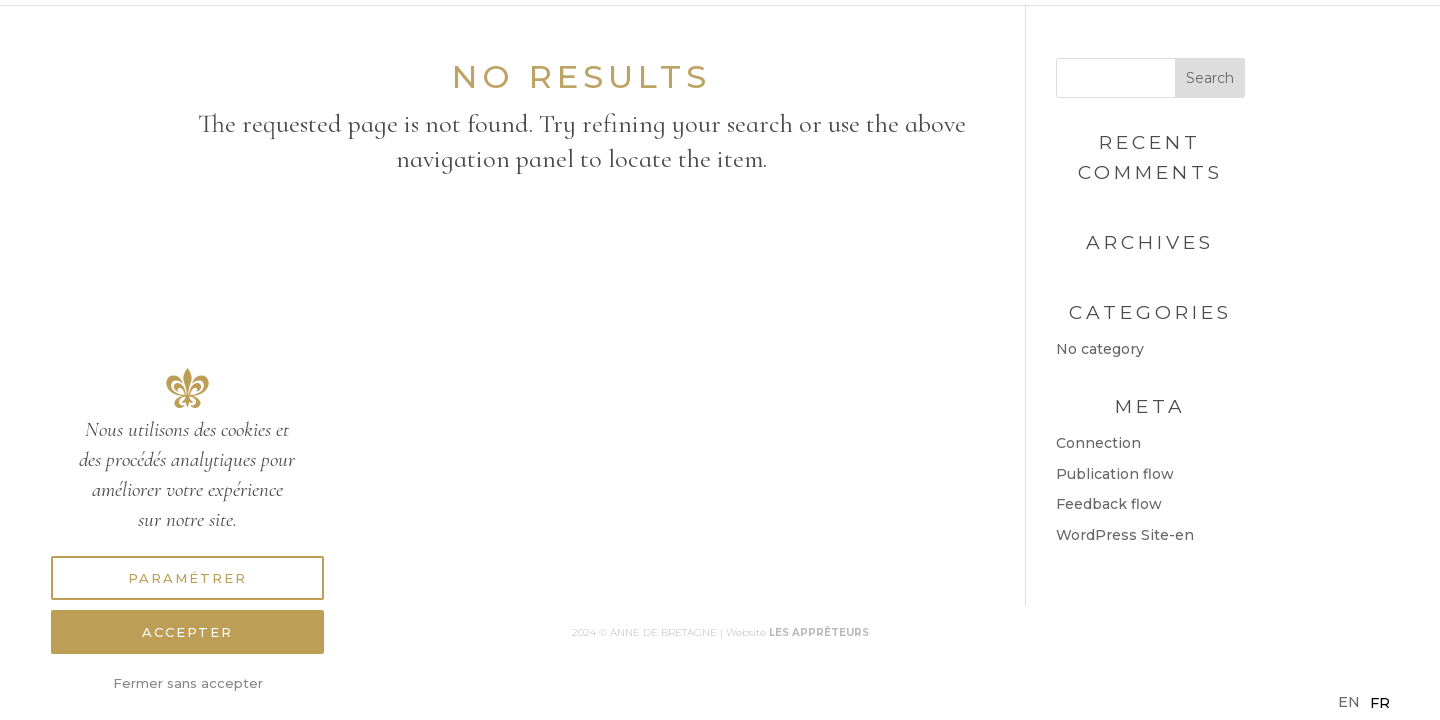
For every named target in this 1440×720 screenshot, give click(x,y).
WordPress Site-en (1125, 535)
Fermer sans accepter (188, 683)
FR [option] (1380, 703)
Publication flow (1115, 474)
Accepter (187, 632)
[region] (187, 512)
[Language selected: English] (1369, 703)
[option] (1380, 703)
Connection (1098, 443)
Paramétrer (187, 578)
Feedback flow (1109, 504)
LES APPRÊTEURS (819, 632)
